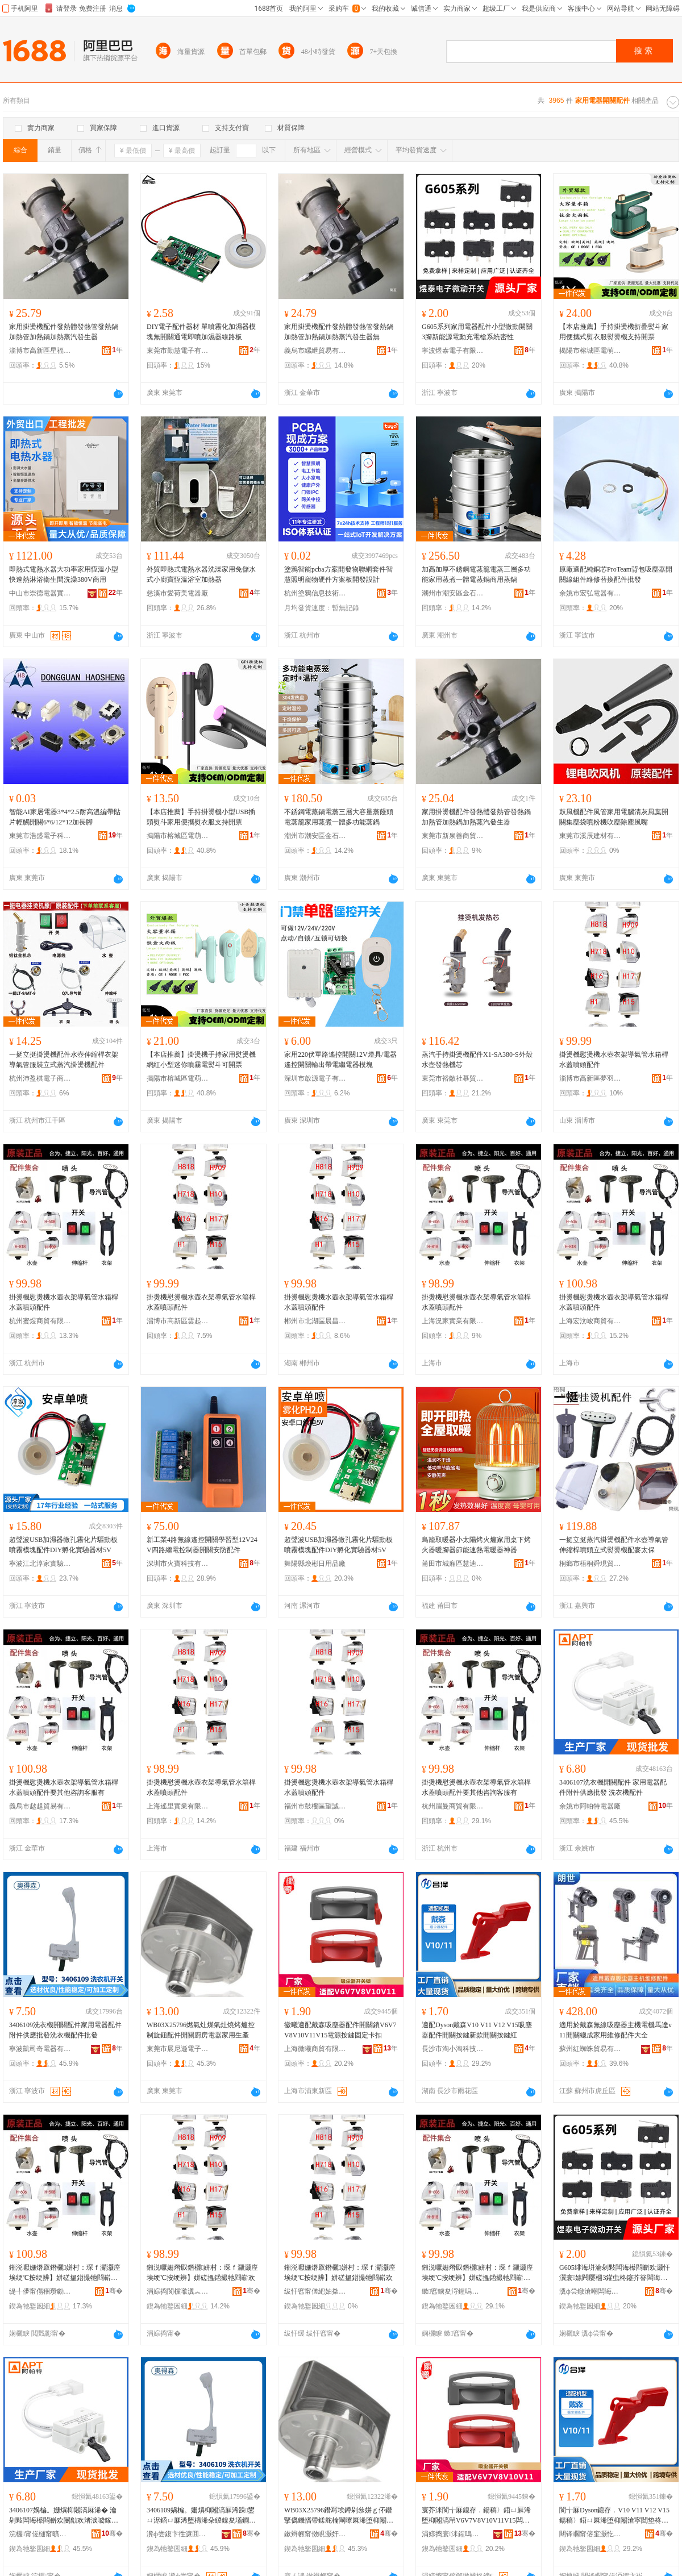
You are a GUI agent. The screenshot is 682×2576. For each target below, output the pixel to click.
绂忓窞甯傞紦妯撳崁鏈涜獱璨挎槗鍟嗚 (315, 2291)
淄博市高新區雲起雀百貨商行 (178, 1321)
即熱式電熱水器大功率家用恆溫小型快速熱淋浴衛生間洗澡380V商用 (63, 574)
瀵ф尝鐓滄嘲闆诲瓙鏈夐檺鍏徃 (590, 2291)
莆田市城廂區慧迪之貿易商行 (453, 1564)
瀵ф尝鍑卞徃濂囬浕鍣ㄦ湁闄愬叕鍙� (178, 2534)
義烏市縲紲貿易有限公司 (315, 351)
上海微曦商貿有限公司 (315, 2049)
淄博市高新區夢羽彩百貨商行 (590, 1078)
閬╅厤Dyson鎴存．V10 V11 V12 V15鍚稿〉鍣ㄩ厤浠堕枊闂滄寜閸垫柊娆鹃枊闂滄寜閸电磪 (614, 2515)
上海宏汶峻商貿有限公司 (590, 1321)
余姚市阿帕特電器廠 (590, 1806)
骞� (114, 2291)
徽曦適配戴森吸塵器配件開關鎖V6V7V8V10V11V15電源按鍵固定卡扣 (340, 2030)
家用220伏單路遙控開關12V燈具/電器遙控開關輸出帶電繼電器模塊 (340, 1060)
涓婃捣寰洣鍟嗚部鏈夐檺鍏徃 (453, 2534)
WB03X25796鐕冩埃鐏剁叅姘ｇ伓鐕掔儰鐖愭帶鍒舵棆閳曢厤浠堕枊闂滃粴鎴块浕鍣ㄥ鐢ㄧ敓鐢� (338, 2515)
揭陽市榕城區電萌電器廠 (590, 351)
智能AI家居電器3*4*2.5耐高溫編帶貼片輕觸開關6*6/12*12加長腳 (64, 817)
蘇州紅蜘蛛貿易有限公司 (590, 2049)
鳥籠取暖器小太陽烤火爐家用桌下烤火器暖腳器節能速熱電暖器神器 (476, 1545)
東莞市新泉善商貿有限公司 (453, 836)
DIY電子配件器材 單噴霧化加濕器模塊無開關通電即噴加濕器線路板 (201, 332)
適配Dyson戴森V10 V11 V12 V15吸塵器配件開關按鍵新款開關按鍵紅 (477, 2030)
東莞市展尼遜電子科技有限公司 (178, 2049)
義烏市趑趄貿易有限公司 (40, 1806)
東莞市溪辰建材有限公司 (590, 836)
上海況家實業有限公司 (453, 1321)
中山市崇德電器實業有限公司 (40, 593)
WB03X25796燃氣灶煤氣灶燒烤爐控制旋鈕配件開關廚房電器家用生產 (201, 2030)
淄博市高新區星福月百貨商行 (40, 351)
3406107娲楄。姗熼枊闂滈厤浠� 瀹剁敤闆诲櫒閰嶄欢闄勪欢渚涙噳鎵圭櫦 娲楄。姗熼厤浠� (63, 2515)
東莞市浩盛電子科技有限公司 (40, 836)
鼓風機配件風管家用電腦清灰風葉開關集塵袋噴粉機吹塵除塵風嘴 (613, 817)
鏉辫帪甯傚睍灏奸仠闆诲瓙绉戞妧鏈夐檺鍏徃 (315, 2534)
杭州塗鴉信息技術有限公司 (315, 593)
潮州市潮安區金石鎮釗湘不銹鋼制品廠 (453, 593)
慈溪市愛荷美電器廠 (177, 593)
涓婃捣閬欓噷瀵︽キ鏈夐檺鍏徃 (178, 2291)
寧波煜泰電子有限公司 (453, 351)
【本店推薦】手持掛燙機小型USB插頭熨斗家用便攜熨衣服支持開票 (201, 817)
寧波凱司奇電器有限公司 (40, 2049)
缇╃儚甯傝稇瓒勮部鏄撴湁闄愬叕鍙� (40, 2291)
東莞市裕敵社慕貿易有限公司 (453, 1078)
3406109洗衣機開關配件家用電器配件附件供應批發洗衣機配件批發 (65, 2030)
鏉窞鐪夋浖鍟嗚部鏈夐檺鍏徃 (453, 2291)
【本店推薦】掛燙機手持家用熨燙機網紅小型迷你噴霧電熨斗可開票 (201, 1060)
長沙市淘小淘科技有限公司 (453, 2049)
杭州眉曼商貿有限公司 (453, 1806)
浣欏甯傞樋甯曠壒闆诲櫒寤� (40, 2534)
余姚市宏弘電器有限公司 (590, 593)
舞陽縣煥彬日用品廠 (315, 1564)
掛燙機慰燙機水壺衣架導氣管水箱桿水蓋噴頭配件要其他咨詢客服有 (63, 1787)
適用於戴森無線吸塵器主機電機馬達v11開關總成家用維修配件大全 (615, 2030)
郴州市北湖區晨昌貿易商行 (315, 1321)
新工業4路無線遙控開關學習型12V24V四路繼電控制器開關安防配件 (202, 1545)
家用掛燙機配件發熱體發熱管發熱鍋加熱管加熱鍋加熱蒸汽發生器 (63, 332)
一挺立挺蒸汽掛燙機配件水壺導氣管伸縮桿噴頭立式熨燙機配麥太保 (613, 1545)
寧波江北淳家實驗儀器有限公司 (40, 1564)
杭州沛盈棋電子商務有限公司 (40, 1078)
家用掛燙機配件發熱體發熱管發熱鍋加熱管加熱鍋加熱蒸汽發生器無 (338, 332)
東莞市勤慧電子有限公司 (178, 351)
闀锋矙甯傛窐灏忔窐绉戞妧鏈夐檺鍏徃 (590, 2534)
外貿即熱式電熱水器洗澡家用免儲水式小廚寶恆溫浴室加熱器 (201, 574)
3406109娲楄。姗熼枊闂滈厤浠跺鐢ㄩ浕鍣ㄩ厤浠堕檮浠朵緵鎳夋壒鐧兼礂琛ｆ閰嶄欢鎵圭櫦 (201, 2515)
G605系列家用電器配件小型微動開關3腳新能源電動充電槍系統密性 (477, 332)
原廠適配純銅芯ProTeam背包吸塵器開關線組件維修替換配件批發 (615, 574)
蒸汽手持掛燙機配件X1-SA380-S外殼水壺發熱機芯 (477, 1060)
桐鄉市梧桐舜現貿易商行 (590, 1564)
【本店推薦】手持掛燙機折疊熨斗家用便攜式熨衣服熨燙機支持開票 (613, 332)
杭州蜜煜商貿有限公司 (40, 1321)
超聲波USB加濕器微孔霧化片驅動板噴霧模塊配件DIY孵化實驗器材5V (63, 1545)
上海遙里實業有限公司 (178, 1806)
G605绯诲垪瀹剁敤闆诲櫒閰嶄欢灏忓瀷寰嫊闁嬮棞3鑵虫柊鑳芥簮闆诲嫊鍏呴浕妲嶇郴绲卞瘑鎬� (614, 2273)
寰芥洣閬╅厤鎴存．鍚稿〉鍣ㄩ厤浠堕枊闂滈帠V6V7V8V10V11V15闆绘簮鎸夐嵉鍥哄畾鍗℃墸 (476, 2515)
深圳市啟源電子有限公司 (315, 1078)
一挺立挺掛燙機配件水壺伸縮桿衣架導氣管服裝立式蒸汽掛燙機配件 (63, 1060)
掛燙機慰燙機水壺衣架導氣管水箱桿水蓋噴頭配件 (613, 1060)
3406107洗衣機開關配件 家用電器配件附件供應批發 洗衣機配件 (613, 1787)
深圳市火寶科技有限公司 (178, 1564)
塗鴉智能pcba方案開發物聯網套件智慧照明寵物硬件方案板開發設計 (338, 574)
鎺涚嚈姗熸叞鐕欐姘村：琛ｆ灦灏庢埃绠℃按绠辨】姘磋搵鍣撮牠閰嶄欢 (202, 2273)
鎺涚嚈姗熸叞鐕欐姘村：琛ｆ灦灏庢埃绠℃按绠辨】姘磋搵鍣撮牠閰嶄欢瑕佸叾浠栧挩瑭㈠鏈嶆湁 (64, 2273)
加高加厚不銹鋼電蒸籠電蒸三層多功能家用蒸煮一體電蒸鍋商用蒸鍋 (476, 574)
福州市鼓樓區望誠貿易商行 (315, 1806)
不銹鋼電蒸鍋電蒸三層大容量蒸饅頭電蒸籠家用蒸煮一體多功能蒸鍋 (338, 817)
